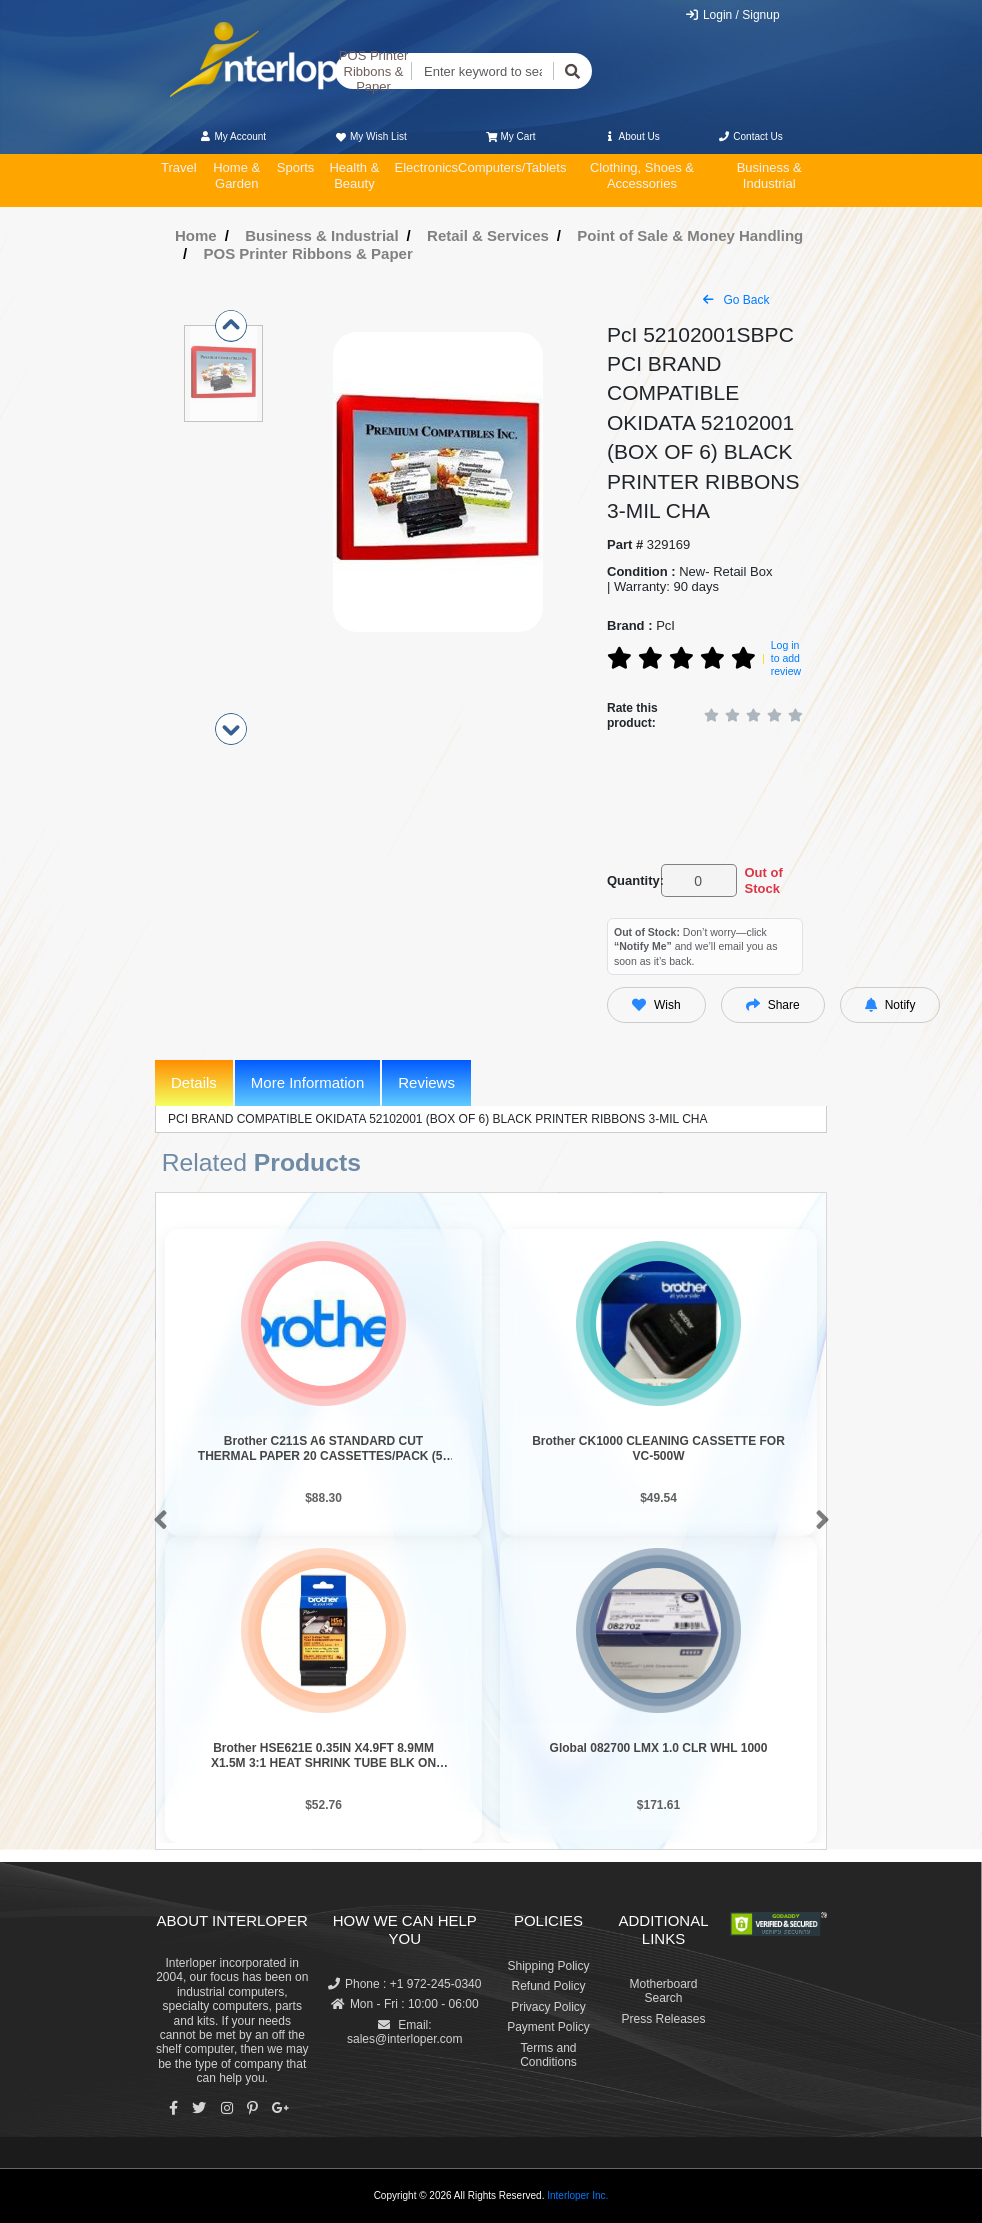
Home (196, 235)
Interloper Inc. (577, 2195)
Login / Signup (732, 15)
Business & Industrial (769, 175)
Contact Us (750, 136)
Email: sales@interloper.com (405, 2032)
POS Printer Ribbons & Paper (373, 71)
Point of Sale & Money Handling (690, 235)
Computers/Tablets (512, 167)
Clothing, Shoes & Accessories (642, 175)
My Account (232, 136)
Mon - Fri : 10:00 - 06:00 (405, 2004)
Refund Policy (548, 1986)
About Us (632, 136)
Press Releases (663, 2019)
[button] (156, 1521)
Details (194, 1082)
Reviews (426, 1082)
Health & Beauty (354, 175)
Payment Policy (548, 2027)
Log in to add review (786, 657)
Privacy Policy (548, 2007)
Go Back (736, 300)
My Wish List (370, 136)
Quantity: (630, 880)
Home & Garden (236, 175)
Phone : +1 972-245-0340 (404, 1984)
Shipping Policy (548, 1966)
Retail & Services (488, 235)
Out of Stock (763, 880)
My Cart (510, 136)
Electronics (426, 167)
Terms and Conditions (548, 2055)
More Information (307, 1082)
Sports (296, 167)
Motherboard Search (663, 1991)
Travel (179, 167)
